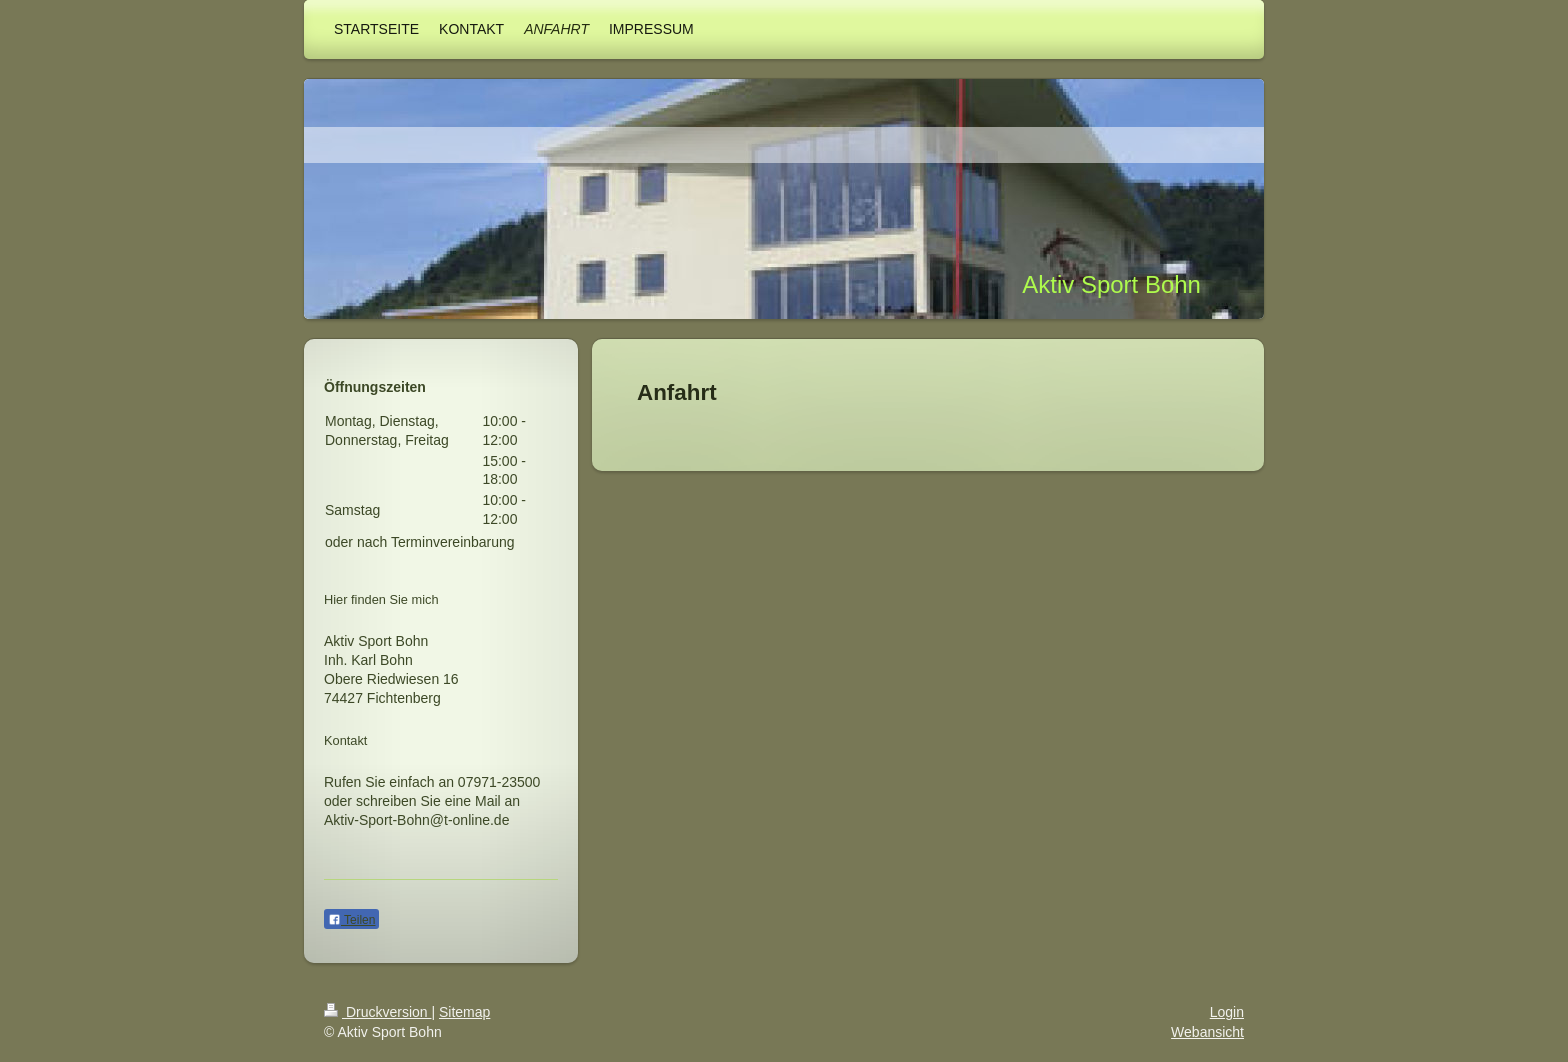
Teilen (351, 920)
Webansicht (1207, 1032)
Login (1227, 1012)
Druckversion (377, 1012)
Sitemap (464, 1012)
